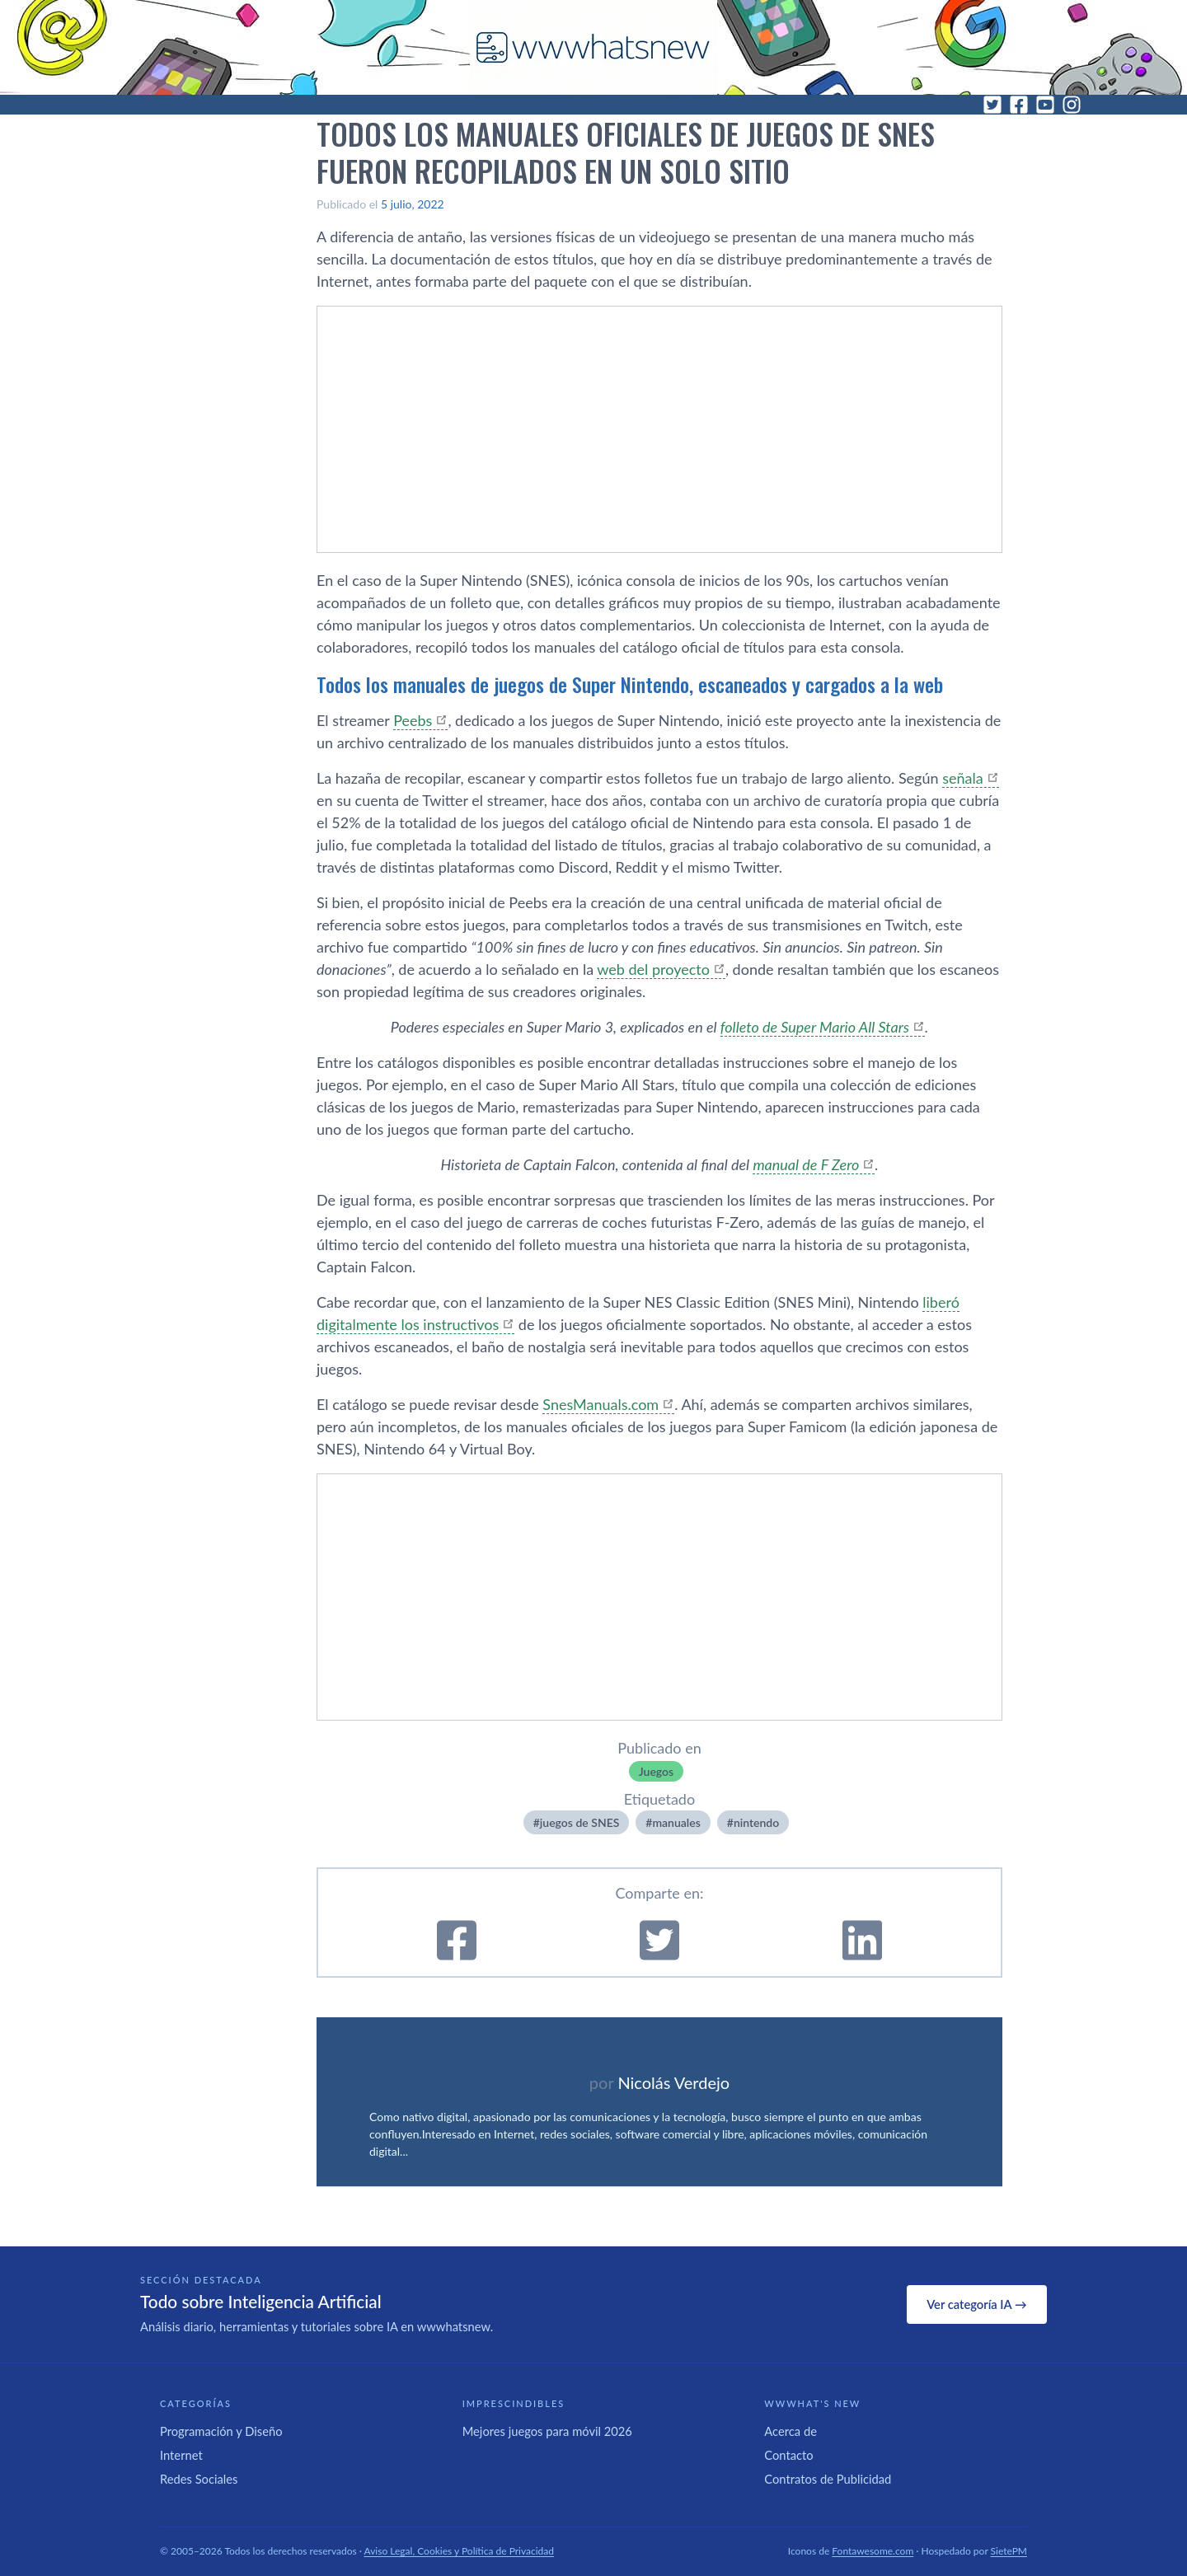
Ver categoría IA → (976, 2304)
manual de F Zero (806, 1164)
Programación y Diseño (221, 2431)
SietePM (1009, 2551)
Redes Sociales (198, 2478)
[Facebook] (1019, 105)
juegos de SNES (579, 1822)
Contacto (788, 2454)
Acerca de (790, 2431)
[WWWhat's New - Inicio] (593, 47)
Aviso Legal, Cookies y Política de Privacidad (459, 2551)
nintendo (756, 1822)
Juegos (656, 1771)
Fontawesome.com (872, 2551)
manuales (676, 1822)
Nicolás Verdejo (673, 2082)
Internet (181, 2454)
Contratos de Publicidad (827, 2478)
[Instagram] (1071, 105)
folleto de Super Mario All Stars (814, 1027)
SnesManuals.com (600, 1404)
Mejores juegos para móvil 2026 (547, 2431)
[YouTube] (1045, 105)
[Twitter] (992, 105)
